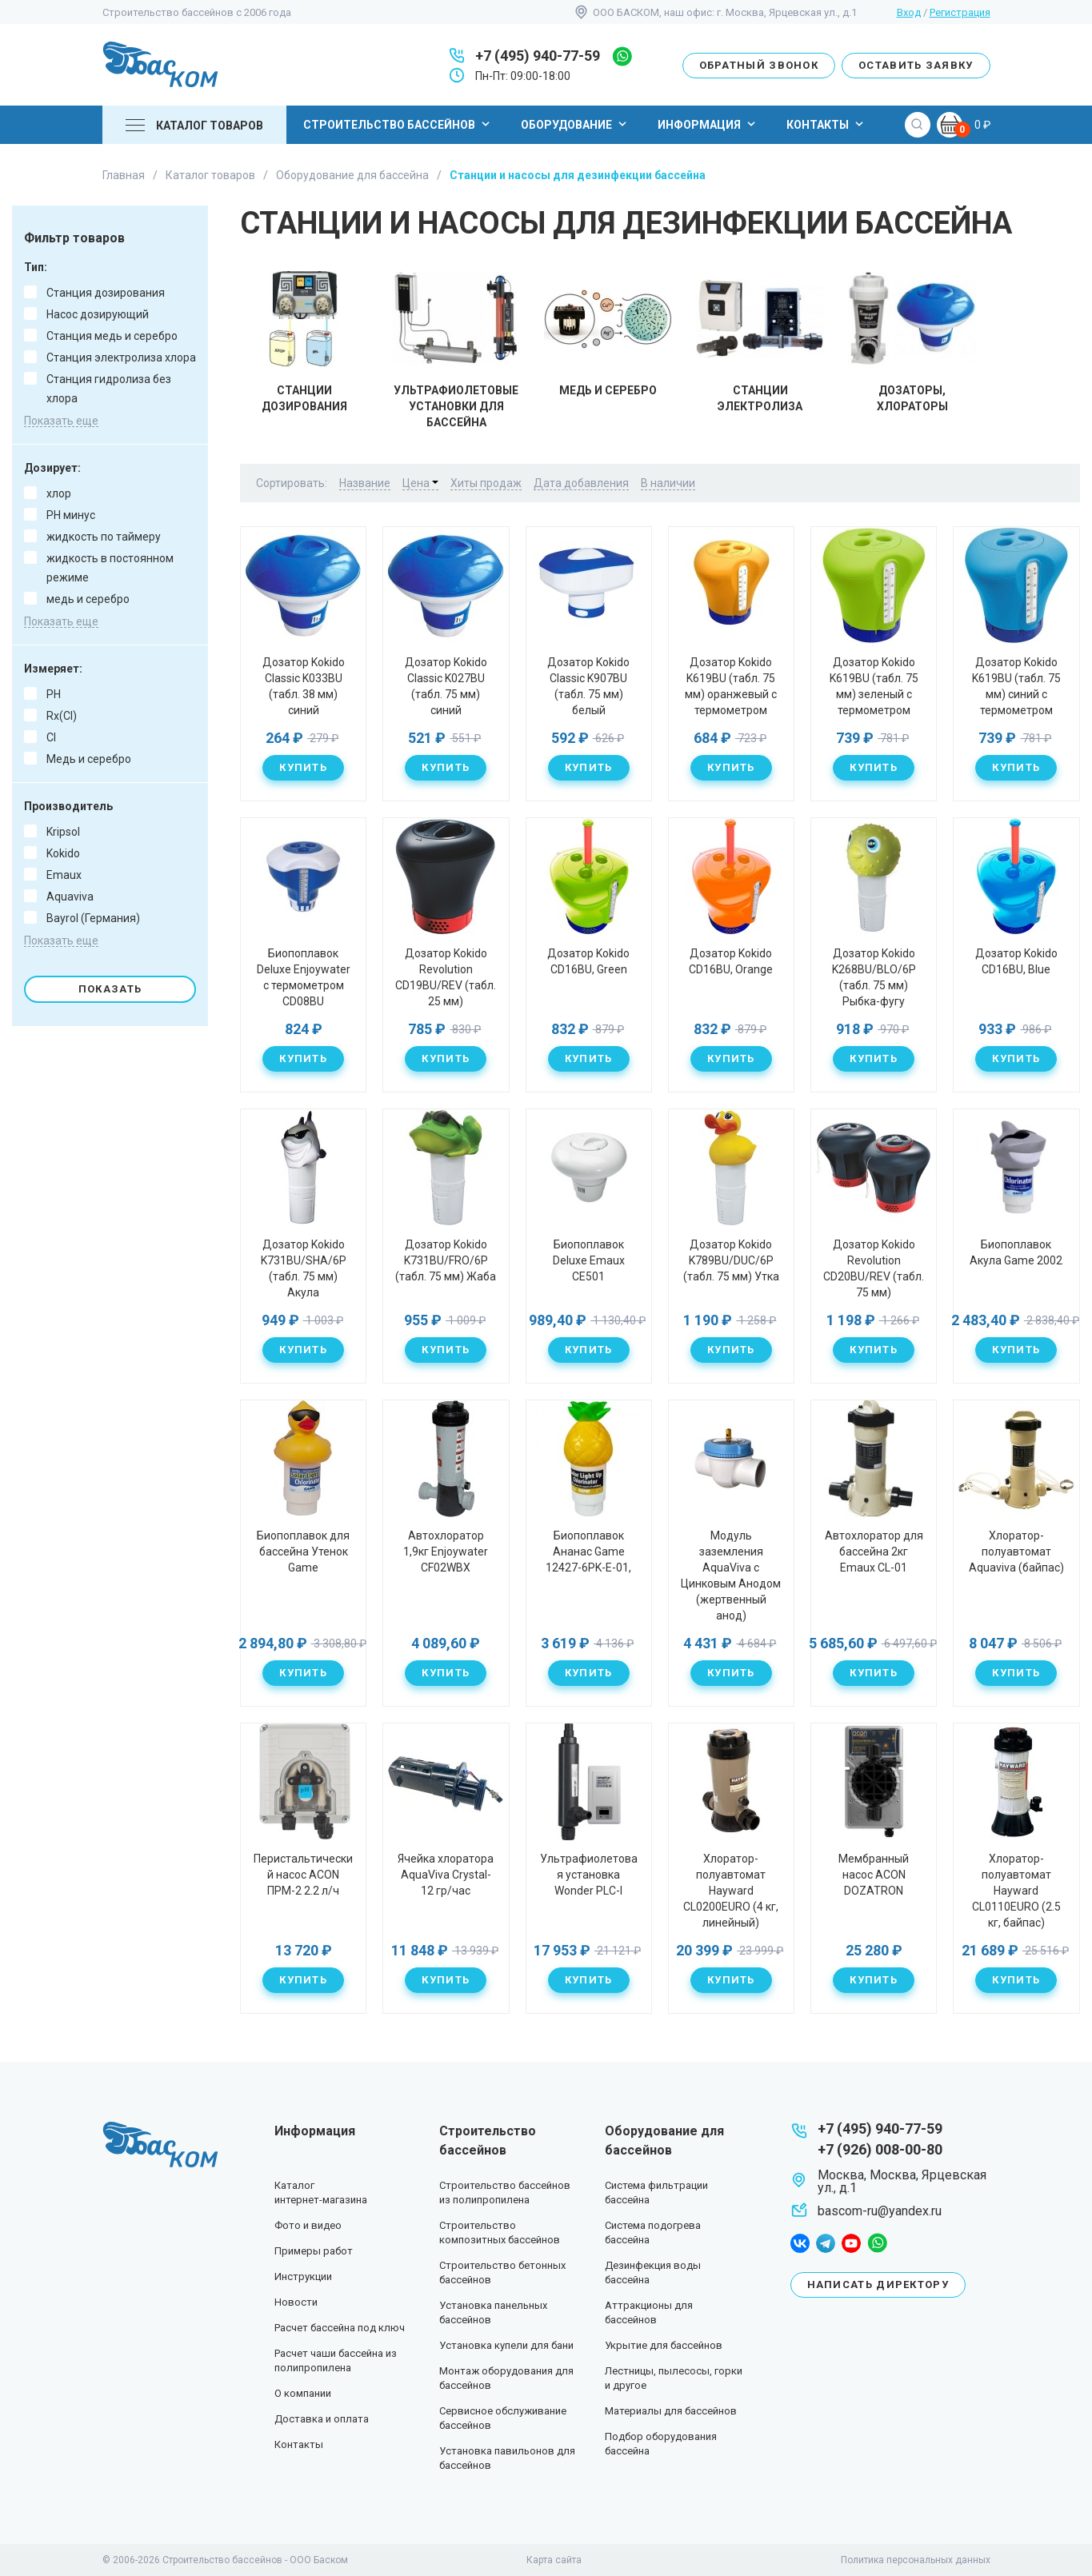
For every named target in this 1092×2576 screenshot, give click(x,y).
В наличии (668, 483)
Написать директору (878, 2284)
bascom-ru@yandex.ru (880, 2211)
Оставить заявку (916, 65)
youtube (851, 2243)
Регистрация (960, 12)
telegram (825, 2243)
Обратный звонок (759, 65)
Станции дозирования (304, 342)
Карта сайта (554, 2560)
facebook (800, 2243)
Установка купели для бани (506, 2345)
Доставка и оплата (321, 2419)
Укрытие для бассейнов (663, 2345)
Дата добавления (581, 483)
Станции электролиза (760, 342)
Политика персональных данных (915, 2560)
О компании (302, 2393)
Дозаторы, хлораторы (912, 342)
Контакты (826, 124)
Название (364, 483)
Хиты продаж (486, 483)
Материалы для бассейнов (671, 2411)
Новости (296, 2302)
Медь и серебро (608, 334)
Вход (909, 12)
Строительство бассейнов (398, 124)
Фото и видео (308, 2225)
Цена (420, 483)
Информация (708, 124)
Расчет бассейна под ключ (339, 2328)
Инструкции (303, 2276)
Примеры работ (313, 2251)
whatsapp (622, 56)
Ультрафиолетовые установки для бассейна (456, 350)
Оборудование (575, 124)
